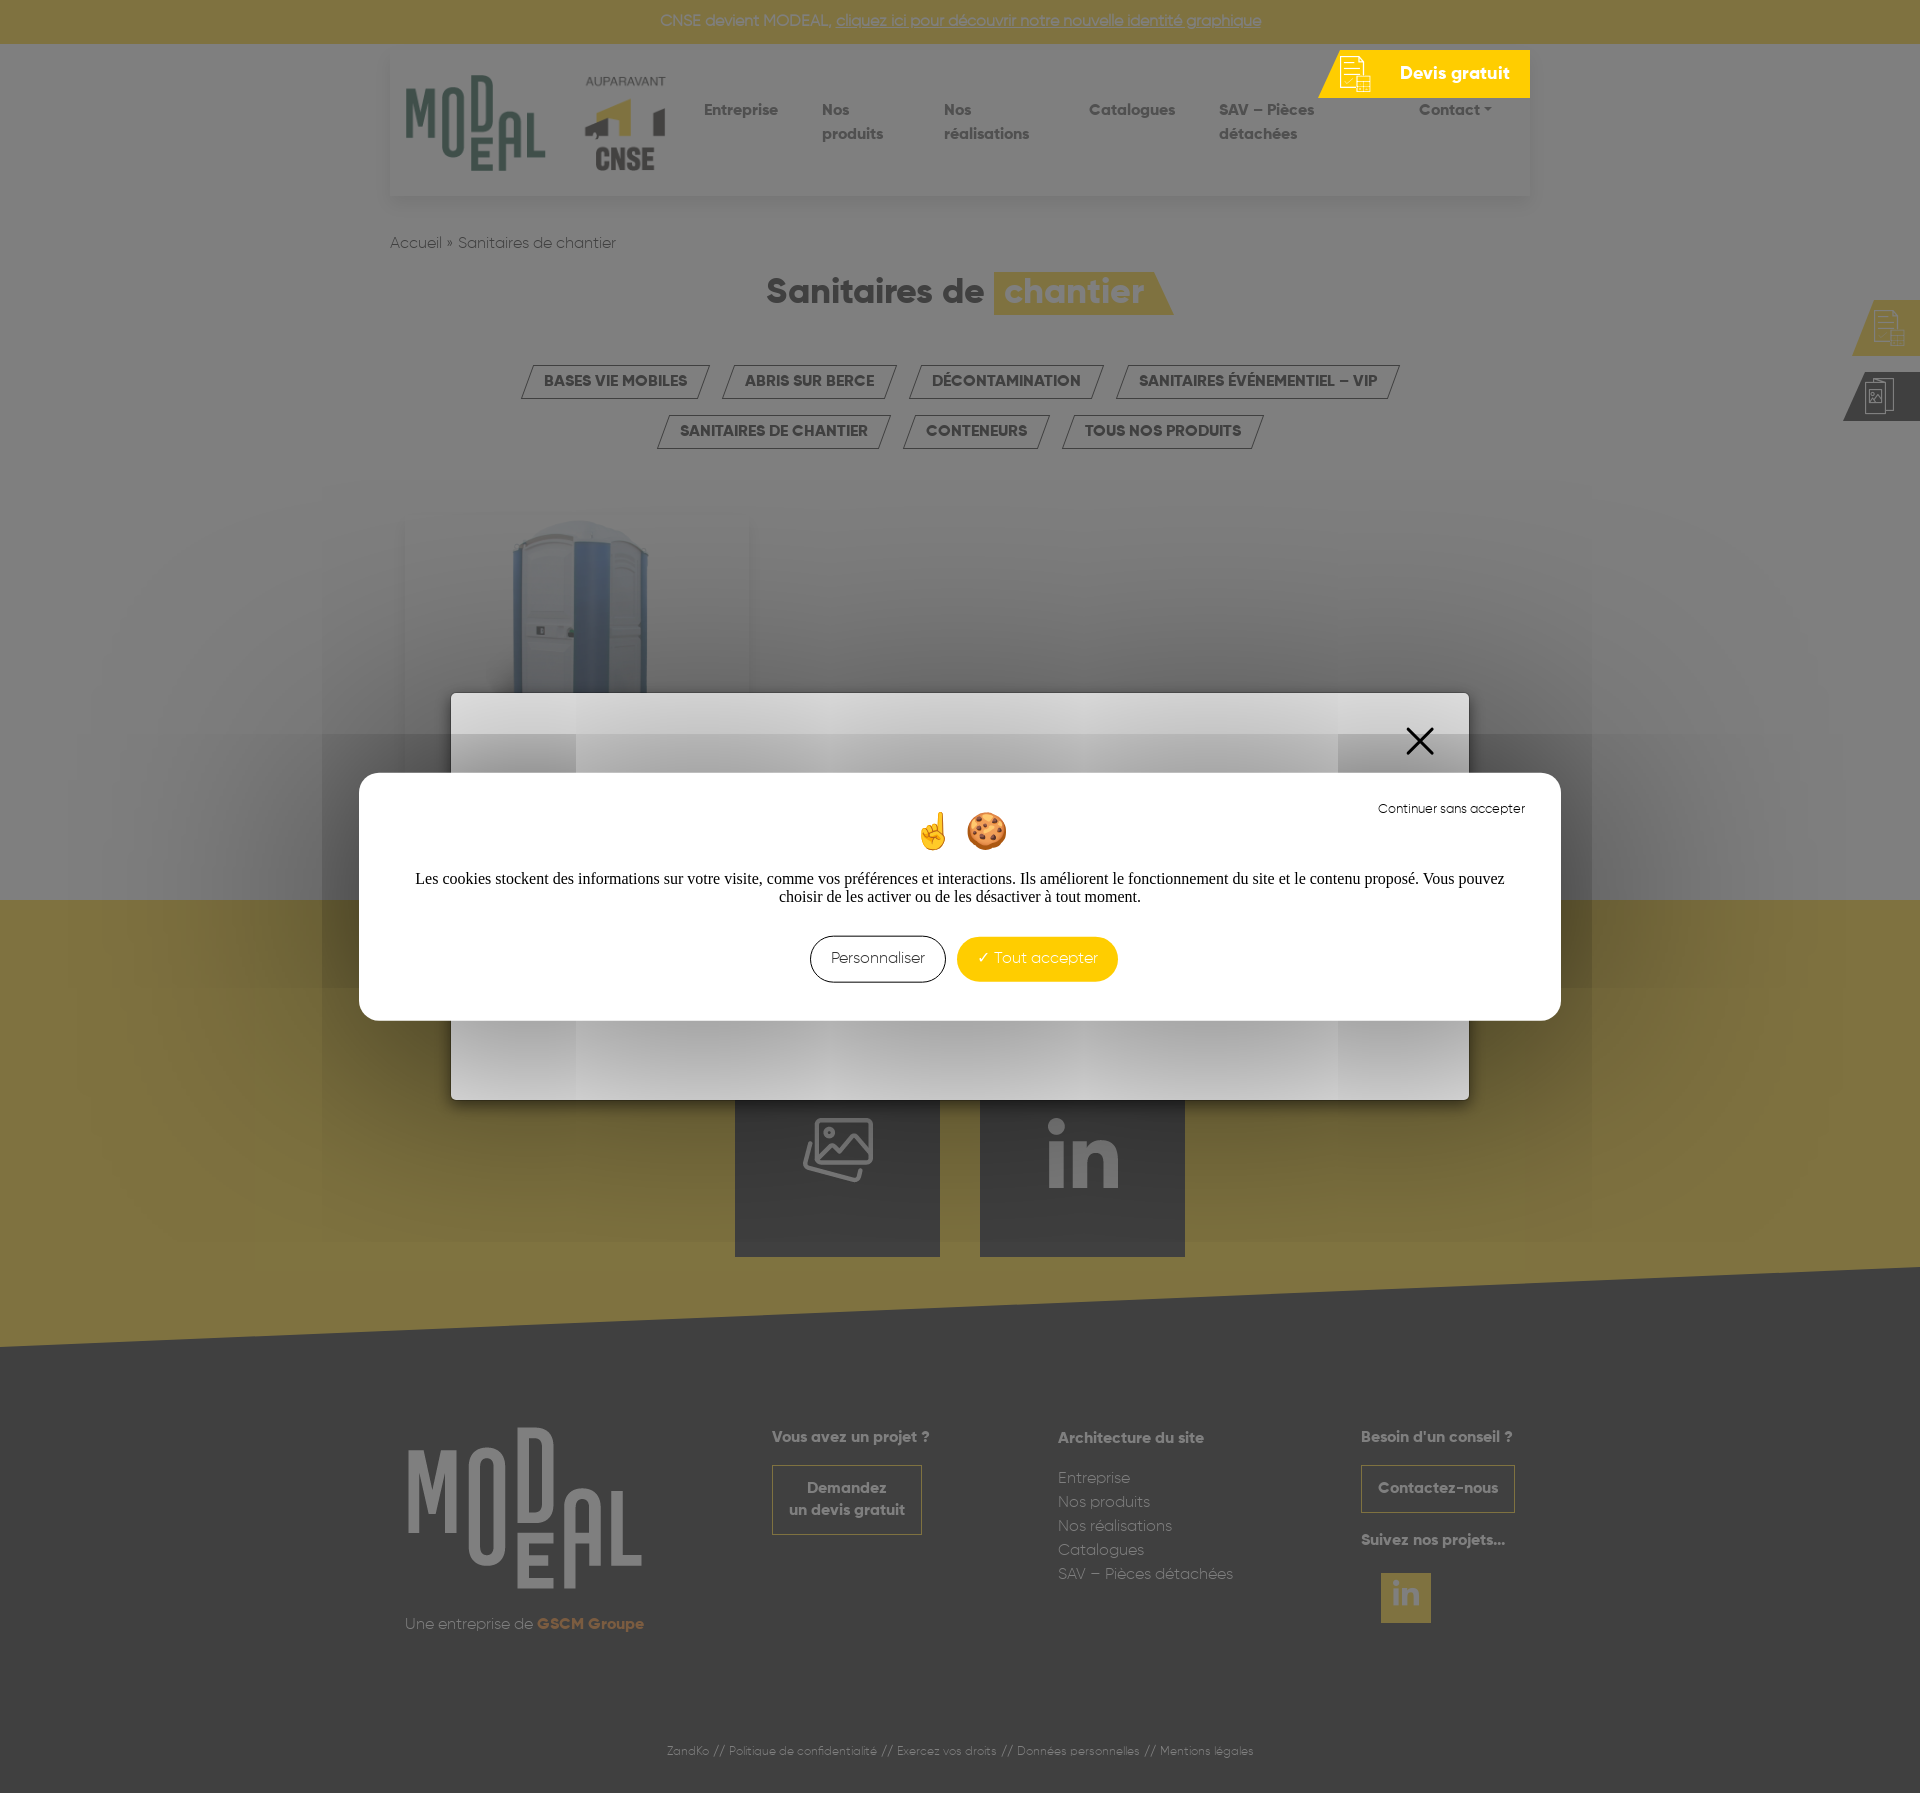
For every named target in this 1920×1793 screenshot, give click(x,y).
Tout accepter (1037, 959)
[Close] (1420, 741)
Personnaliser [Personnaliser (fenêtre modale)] (878, 959)
